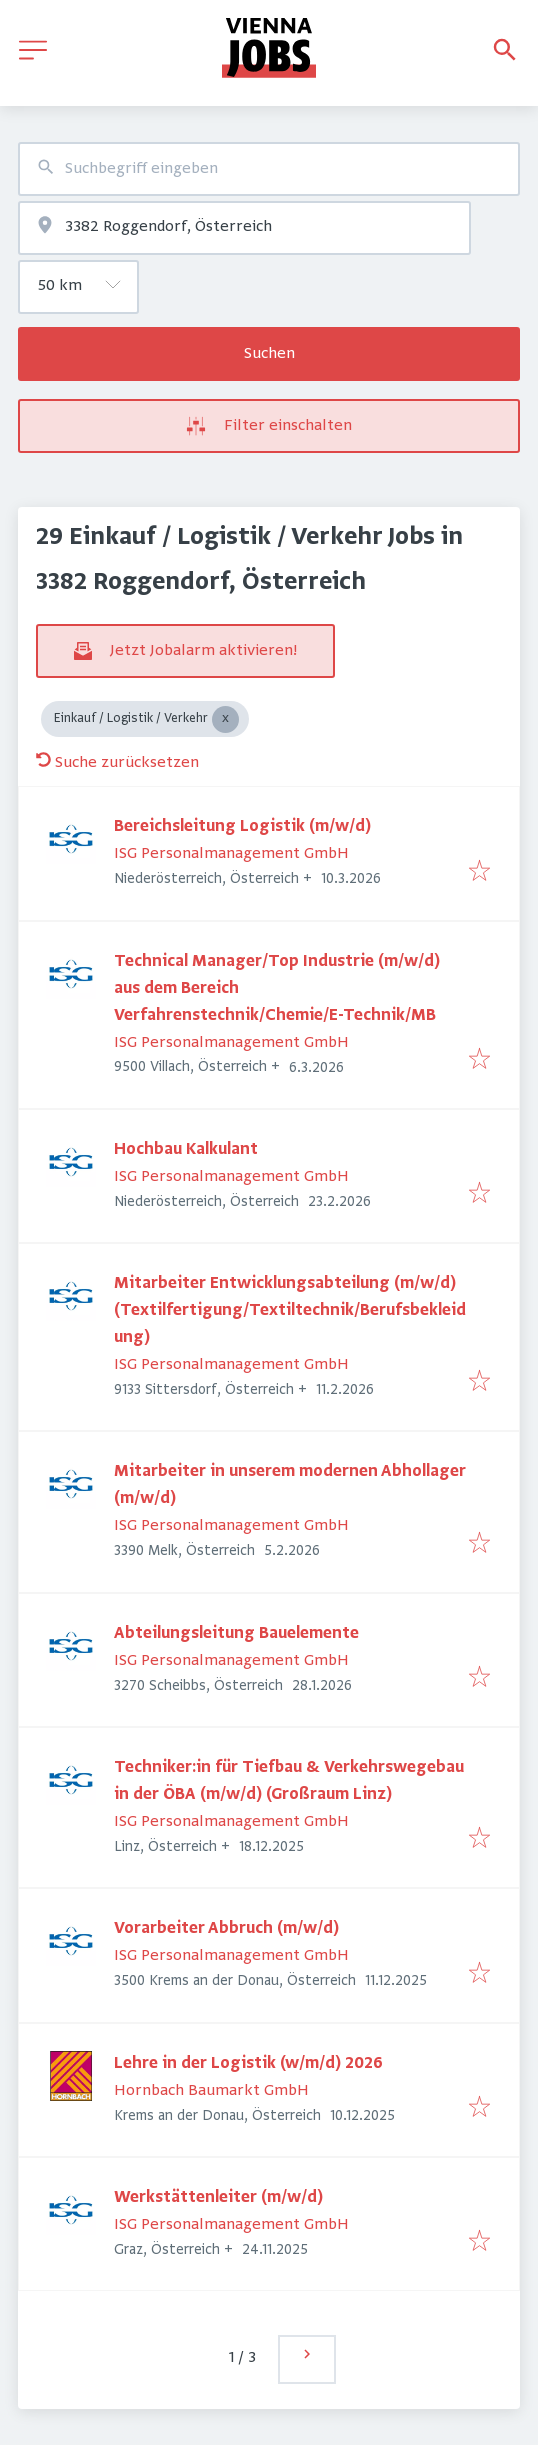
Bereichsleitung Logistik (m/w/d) (242, 827)
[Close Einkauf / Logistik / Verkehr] (225, 719)
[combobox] (269, 169)
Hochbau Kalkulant (186, 1150)
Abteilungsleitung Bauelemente (236, 1634)
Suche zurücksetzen (117, 763)
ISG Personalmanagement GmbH (231, 854)
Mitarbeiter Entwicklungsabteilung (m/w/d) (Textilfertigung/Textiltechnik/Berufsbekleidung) (290, 1311)
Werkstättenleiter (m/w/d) (218, 2198)
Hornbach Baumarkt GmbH (211, 2091)
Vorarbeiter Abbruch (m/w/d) (226, 1929)
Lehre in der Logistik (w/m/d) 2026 (248, 2064)
